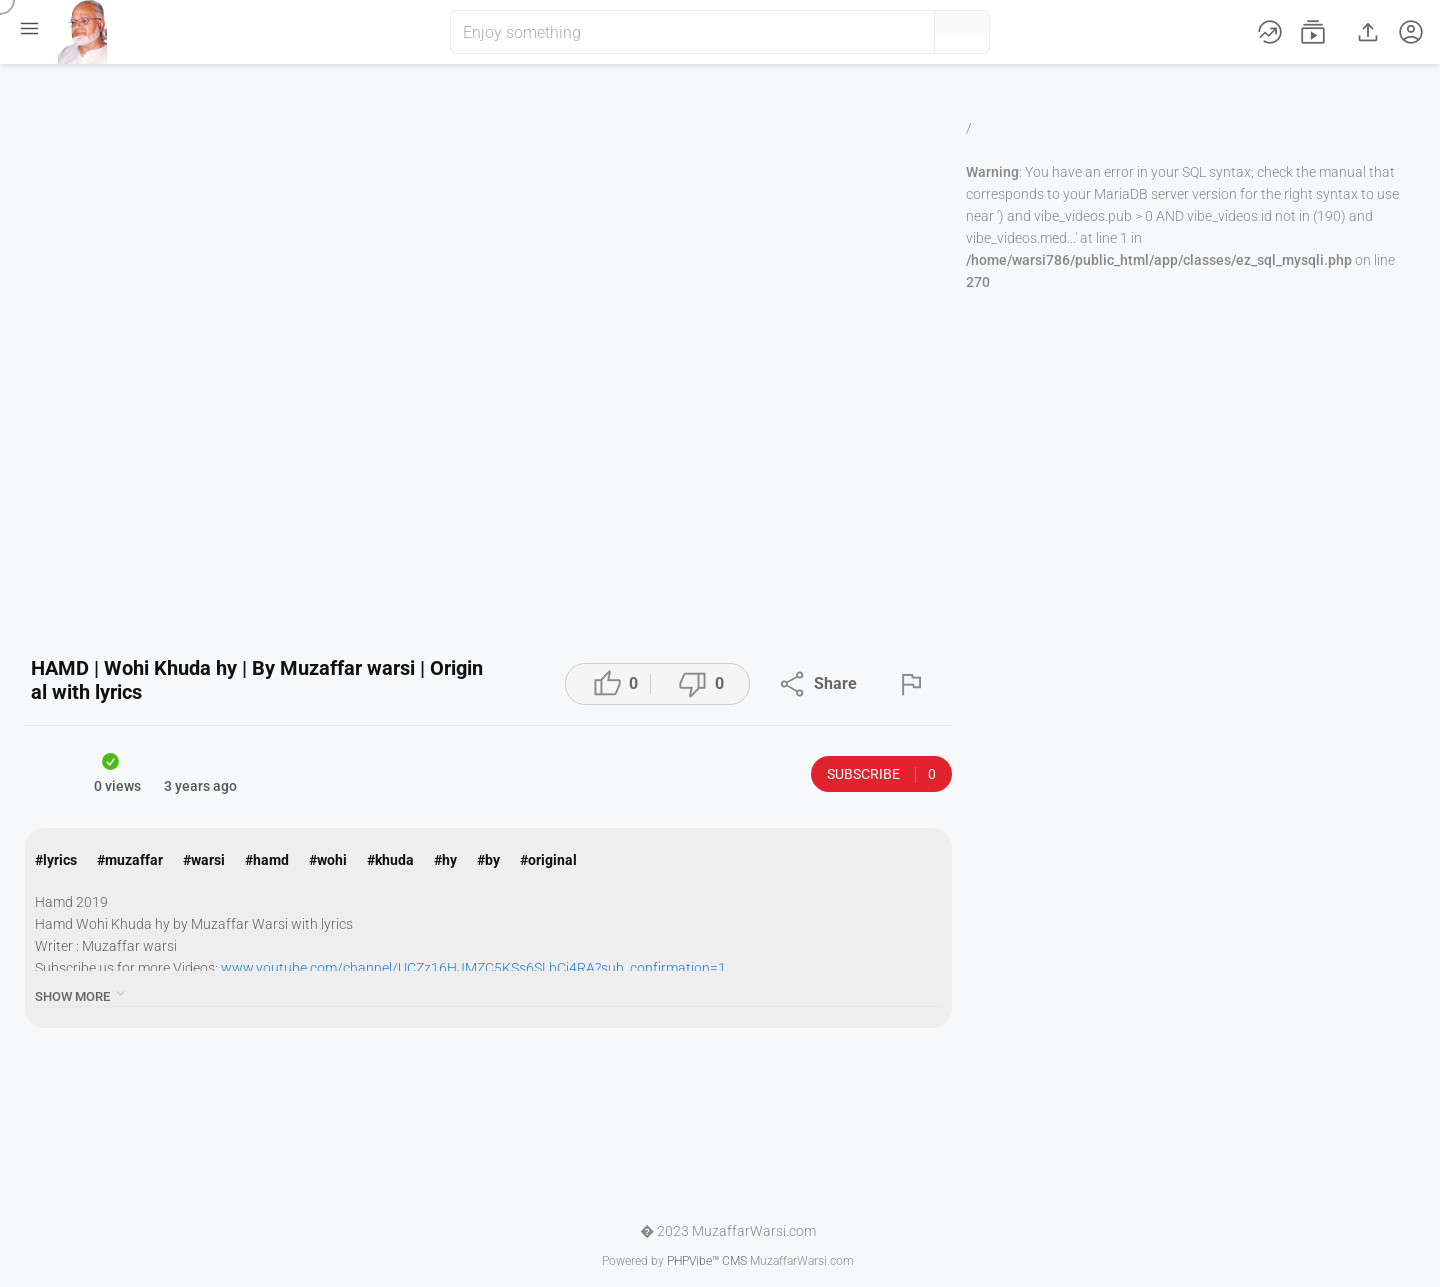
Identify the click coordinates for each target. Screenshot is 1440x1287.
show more (81, 994)
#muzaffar (130, 860)
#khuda (390, 860)
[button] (886, 32)
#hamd (267, 860)
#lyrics (56, 860)
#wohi (328, 860)
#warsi (204, 860)
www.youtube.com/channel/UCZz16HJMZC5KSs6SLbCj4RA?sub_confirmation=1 (473, 968)
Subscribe (881, 774)
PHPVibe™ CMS (707, 1261)
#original (548, 860)
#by (488, 860)
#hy (445, 860)
